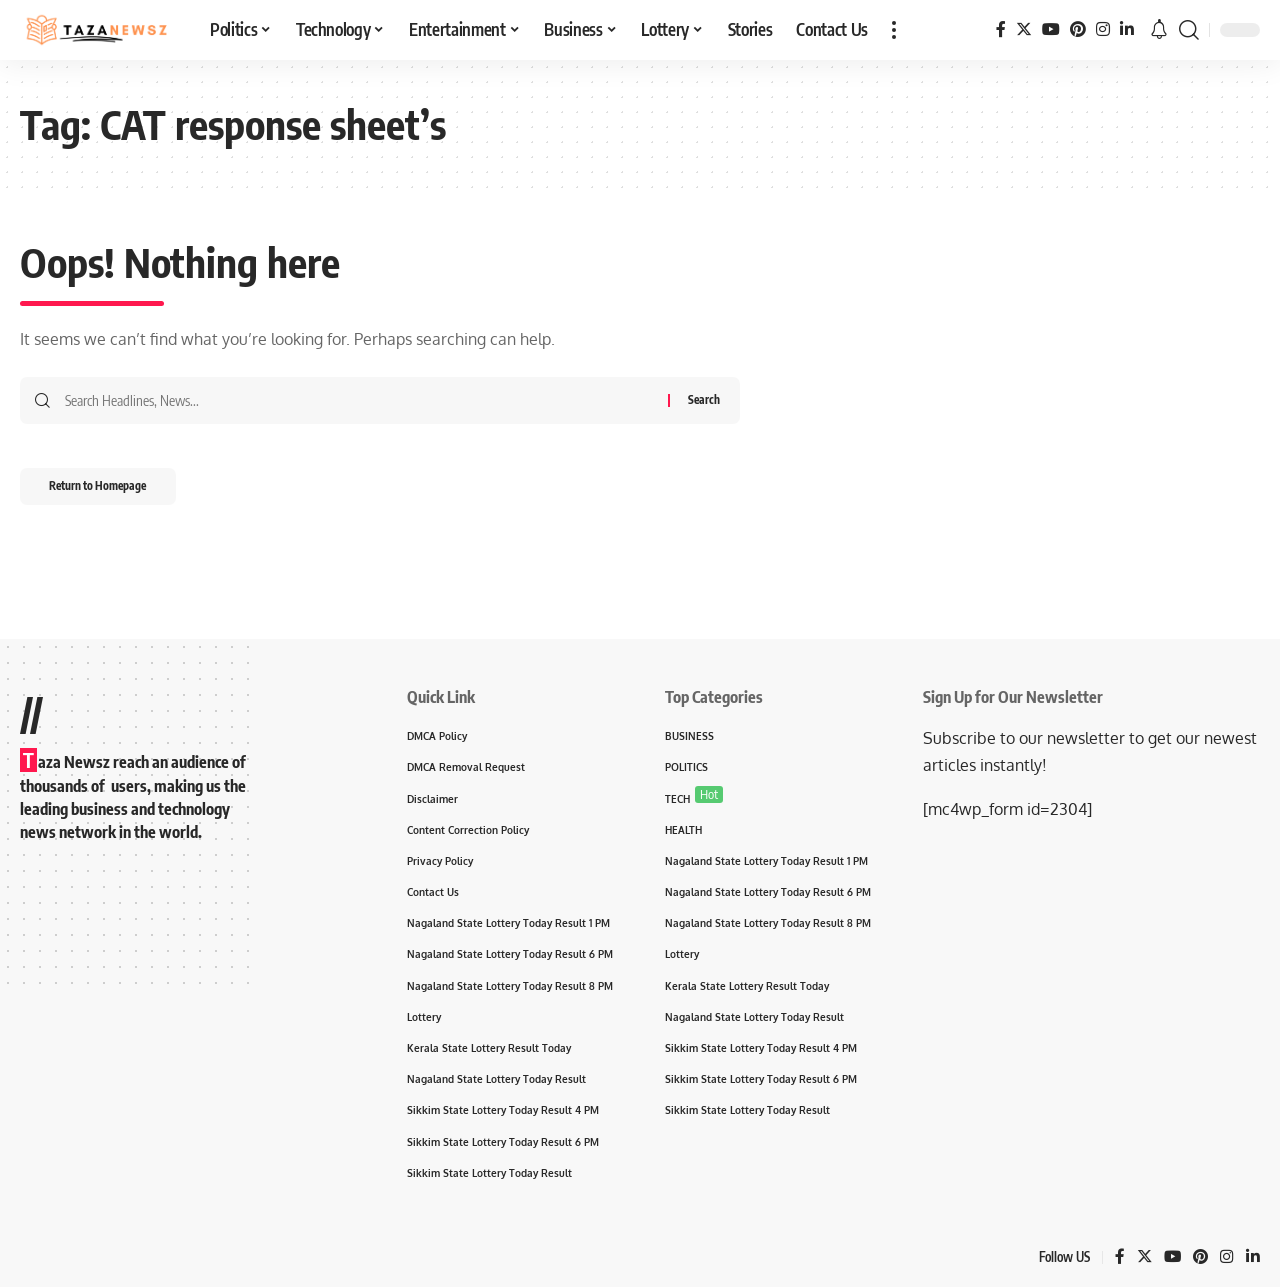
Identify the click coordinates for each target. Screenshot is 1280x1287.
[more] (894, 30)
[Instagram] (1103, 29)
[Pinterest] (1078, 29)
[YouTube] (1051, 29)
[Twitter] (1024, 29)
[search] (1189, 30)
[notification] (1159, 30)
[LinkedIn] (1127, 29)
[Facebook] (1001, 29)
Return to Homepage (111, 490)
